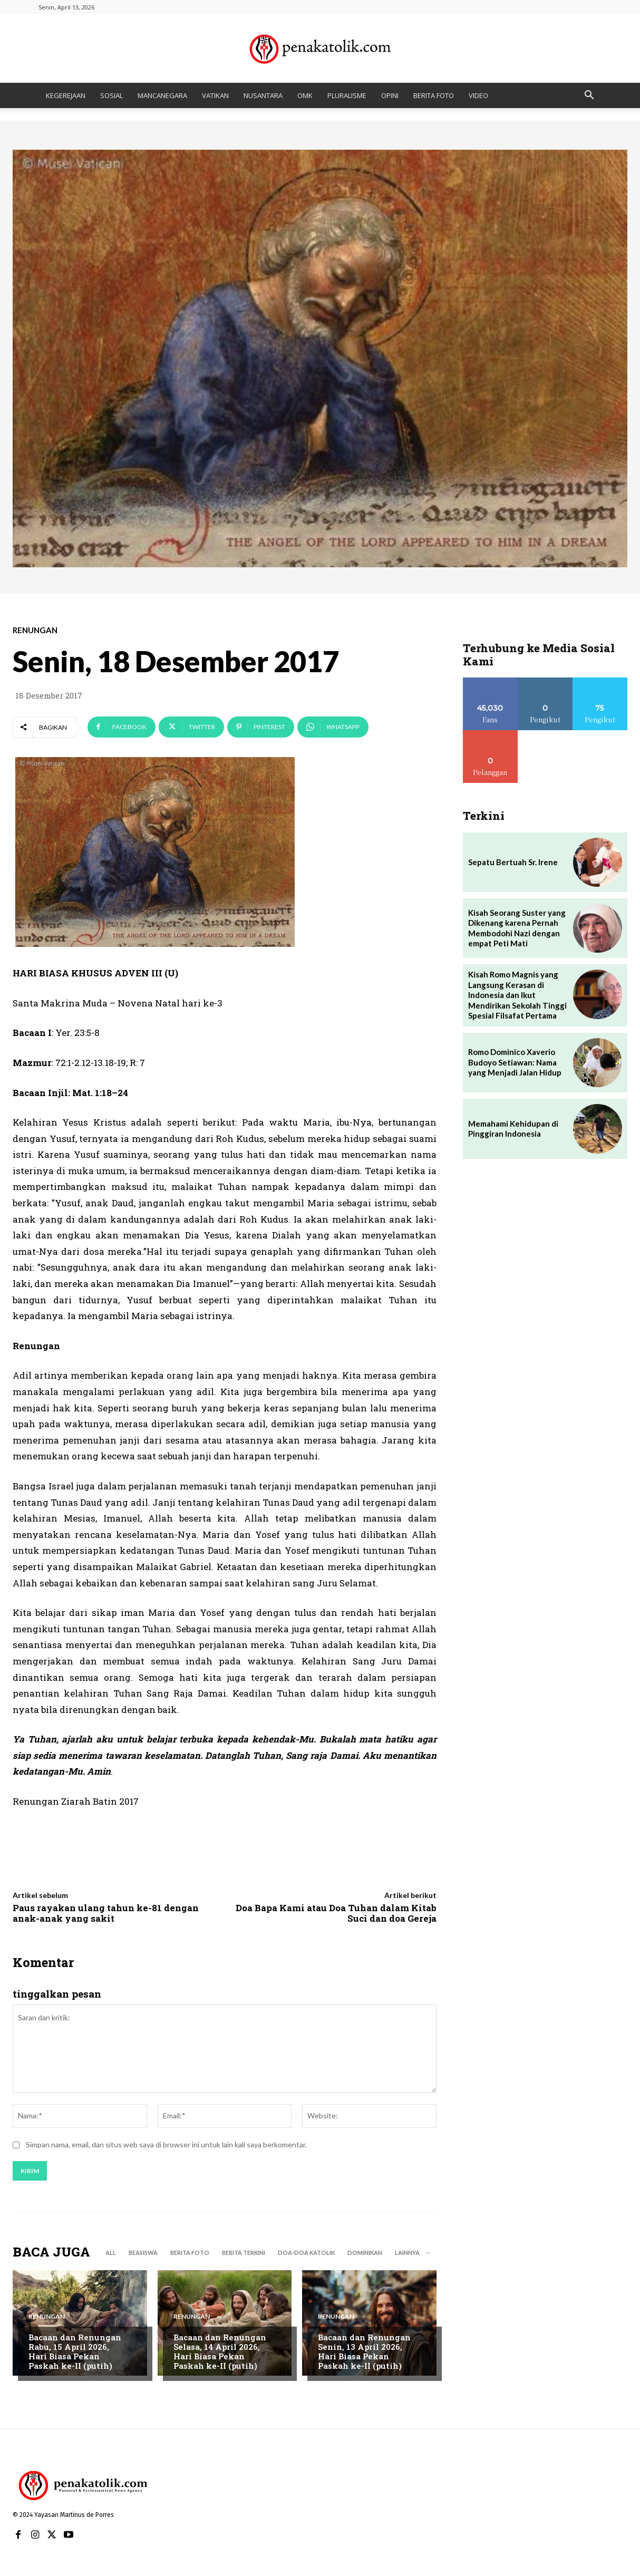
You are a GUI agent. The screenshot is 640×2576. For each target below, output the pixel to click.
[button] (589, 96)
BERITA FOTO (433, 95)
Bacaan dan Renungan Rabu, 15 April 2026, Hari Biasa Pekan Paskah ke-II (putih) (74, 2351)
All (110, 2253)
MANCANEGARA (162, 95)
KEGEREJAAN (65, 95)
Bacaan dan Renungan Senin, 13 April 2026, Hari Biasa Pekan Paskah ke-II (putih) (364, 2351)
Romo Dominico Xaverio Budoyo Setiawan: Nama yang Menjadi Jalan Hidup (514, 1062)
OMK (305, 95)
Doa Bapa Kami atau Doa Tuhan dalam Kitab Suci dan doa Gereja (336, 1913)
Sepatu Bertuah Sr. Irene (513, 862)
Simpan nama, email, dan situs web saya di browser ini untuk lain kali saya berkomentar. (166, 2144)
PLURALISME (346, 95)
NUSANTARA (263, 95)
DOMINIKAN (364, 2253)
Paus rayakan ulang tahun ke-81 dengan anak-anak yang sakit (106, 1913)
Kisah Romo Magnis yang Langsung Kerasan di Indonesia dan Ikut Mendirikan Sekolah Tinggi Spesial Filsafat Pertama (517, 995)
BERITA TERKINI (243, 2253)
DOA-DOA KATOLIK (306, 2253)
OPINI (390, 95)
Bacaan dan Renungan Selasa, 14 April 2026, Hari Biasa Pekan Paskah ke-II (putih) (219, 2351)
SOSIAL (111, 95)
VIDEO (478, 95)
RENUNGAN (35, 630)
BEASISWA (143, 2253)
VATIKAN (215, 95)
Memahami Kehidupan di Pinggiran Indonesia (513, 1129)
